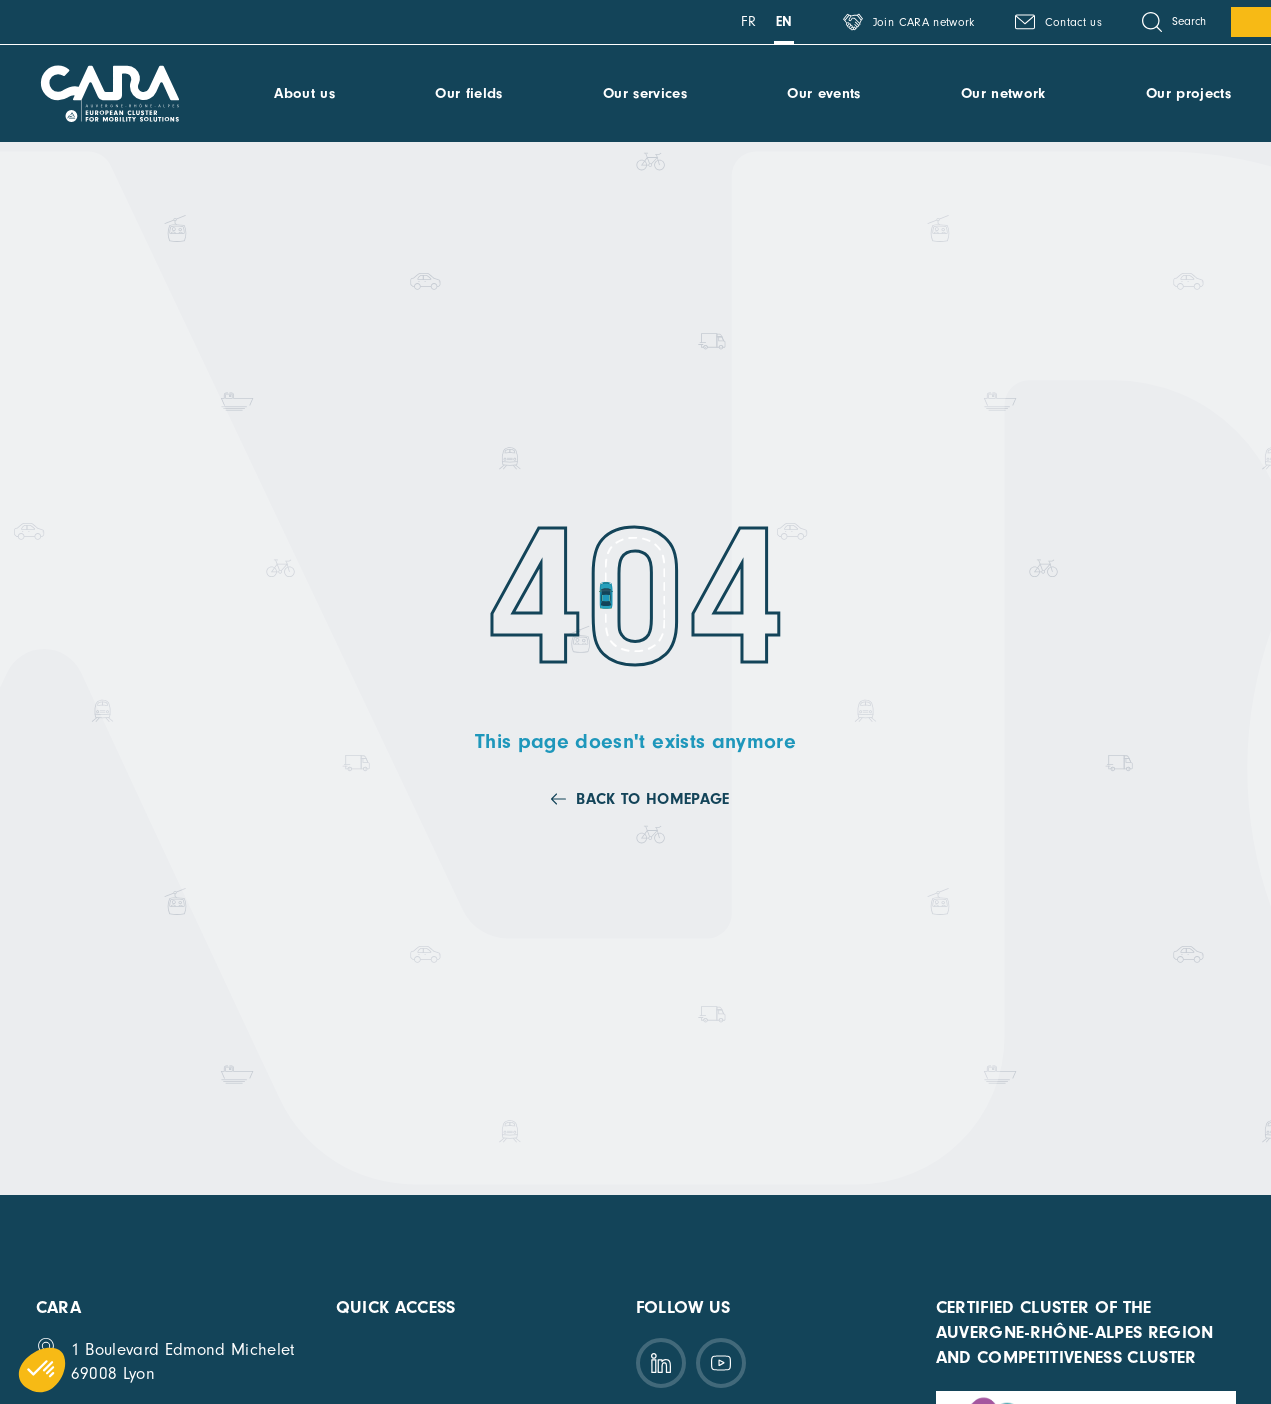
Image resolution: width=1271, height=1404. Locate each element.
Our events (823, 93)
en (784, 21)
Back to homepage (652, 799)
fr (748, 21)
